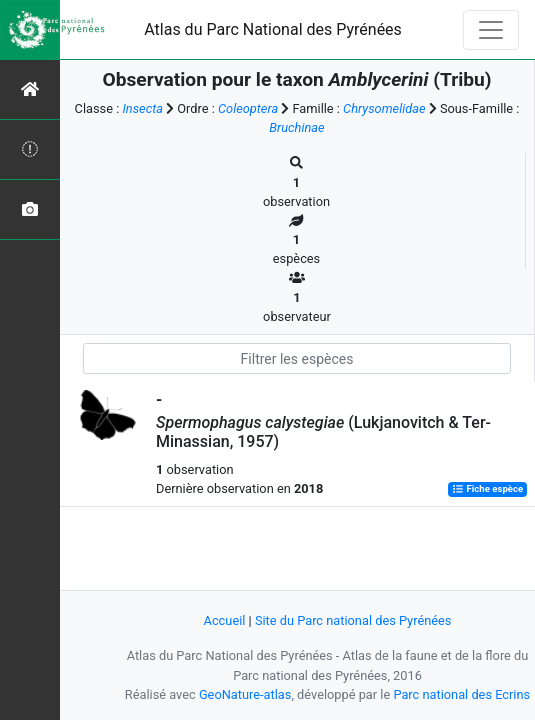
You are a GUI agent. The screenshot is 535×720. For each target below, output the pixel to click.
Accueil (225, 620)
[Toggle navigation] (491, 30)
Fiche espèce (487, 489)
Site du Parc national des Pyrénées (353, 620)
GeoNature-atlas (245, 694)
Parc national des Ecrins (461, 694)
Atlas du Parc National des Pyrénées (273, 29)
